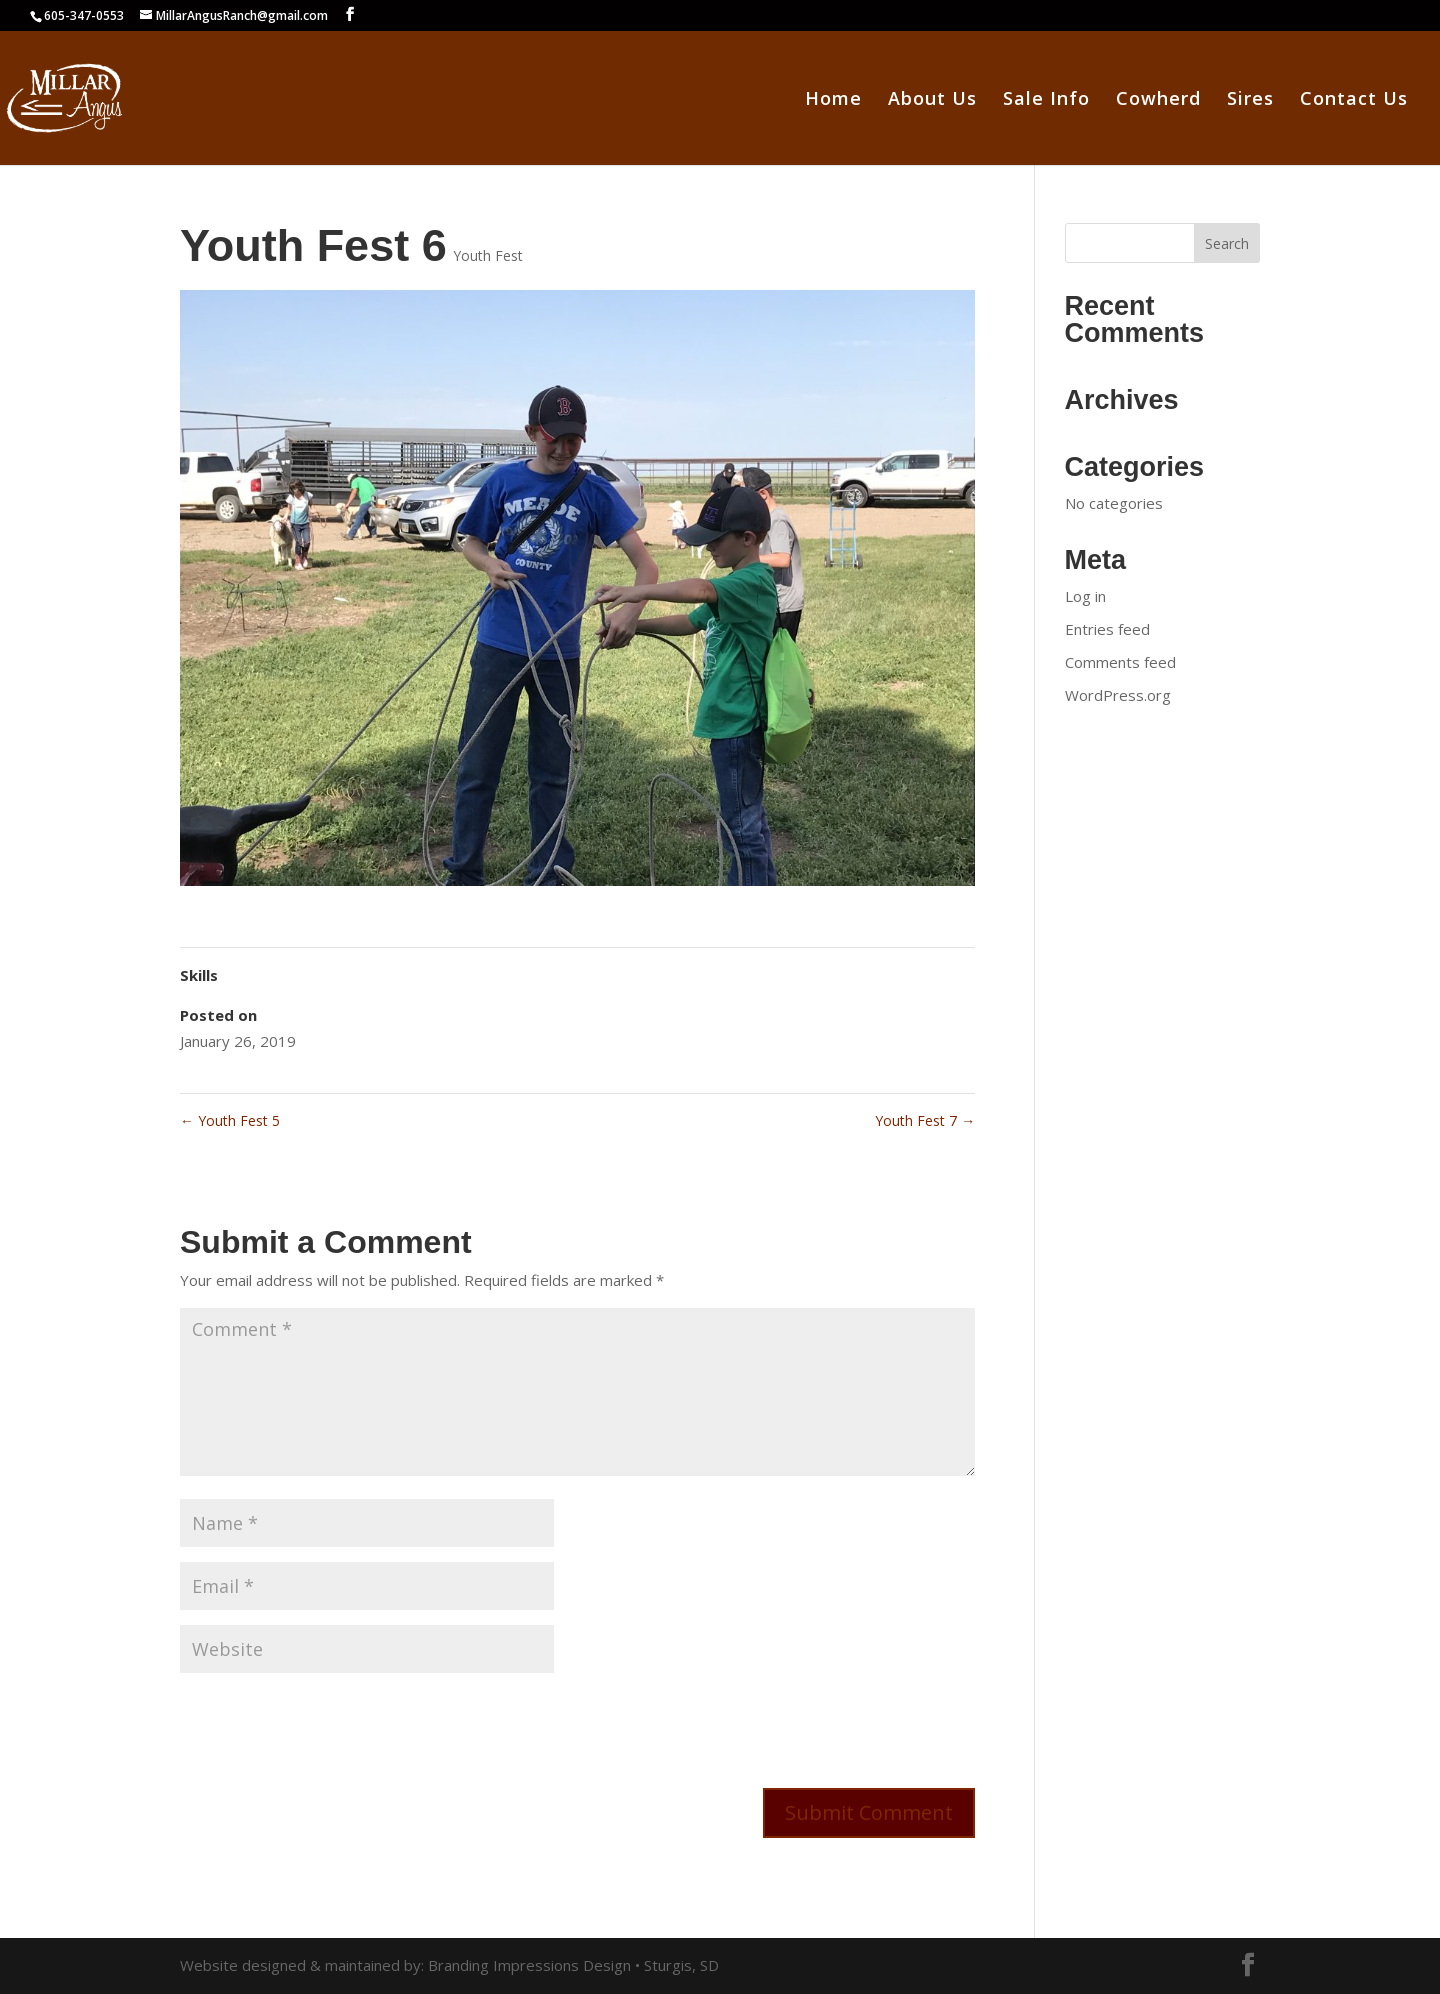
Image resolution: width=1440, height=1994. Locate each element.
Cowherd (1158, 100)
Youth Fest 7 (925, 1120)
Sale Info (1046, 100)
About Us (932, 100)
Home (833, 100)
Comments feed (1120, 662)
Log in (1085, 596)
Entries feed (1107, 629)
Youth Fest (488, 255)
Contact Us (1354, 100)
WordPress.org (1118, 695)
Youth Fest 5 (230, 1120)
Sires (1250, 100)
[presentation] (332, 1727)
